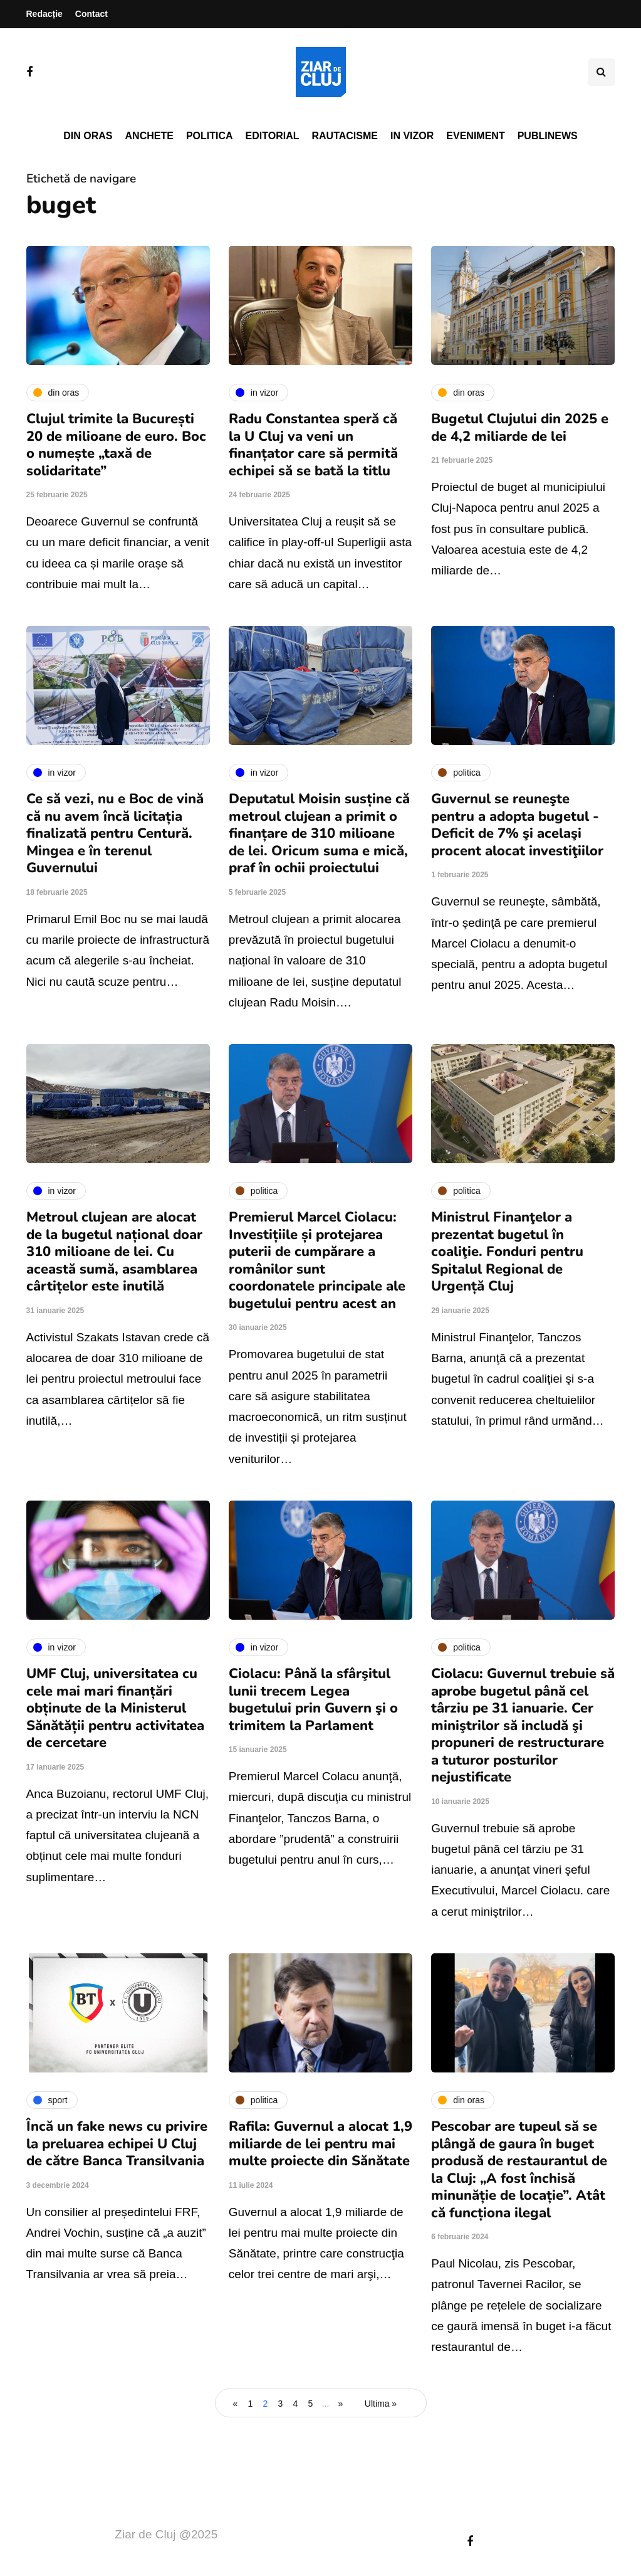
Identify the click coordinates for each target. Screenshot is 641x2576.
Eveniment (475, 135)
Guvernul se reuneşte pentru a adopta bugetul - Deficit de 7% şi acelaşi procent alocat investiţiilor (517, 824)
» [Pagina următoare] (340, 2404)
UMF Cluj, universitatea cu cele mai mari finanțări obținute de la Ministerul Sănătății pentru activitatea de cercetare (115, 1708)
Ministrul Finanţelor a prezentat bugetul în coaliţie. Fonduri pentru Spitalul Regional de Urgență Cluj (507, 1252)
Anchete (149, 135)
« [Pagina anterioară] (235, 2404)
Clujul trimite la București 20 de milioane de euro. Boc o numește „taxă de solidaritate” (116, 444)
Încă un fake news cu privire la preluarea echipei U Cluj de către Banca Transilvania (116, 2143)
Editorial (273, 135)
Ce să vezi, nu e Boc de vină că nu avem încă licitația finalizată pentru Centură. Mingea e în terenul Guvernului (115, 833)
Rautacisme (345, 135)
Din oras (87, 135)
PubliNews (548, 135)
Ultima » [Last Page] (381, 2404)
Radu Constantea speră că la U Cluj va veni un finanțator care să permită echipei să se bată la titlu (313, 444)
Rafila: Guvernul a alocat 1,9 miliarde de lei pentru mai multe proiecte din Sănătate (320, 2143)
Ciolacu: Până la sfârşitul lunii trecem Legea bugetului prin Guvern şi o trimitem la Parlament (313, 1699)
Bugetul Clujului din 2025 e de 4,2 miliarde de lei (519, 427)
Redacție (44, 14)
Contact (91, 14)
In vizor (412, 135)
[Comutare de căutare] (601, 72)
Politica (209, 135)
